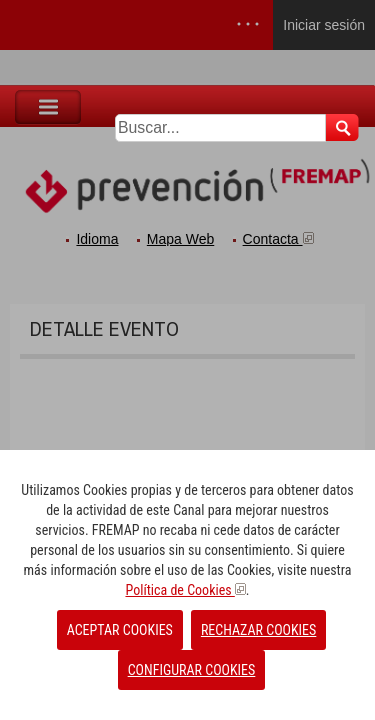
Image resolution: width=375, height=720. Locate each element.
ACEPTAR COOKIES (120, 630)
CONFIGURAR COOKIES (192, 670)
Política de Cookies (185, 590)
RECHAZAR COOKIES (258, 630)
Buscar (342, 127)
